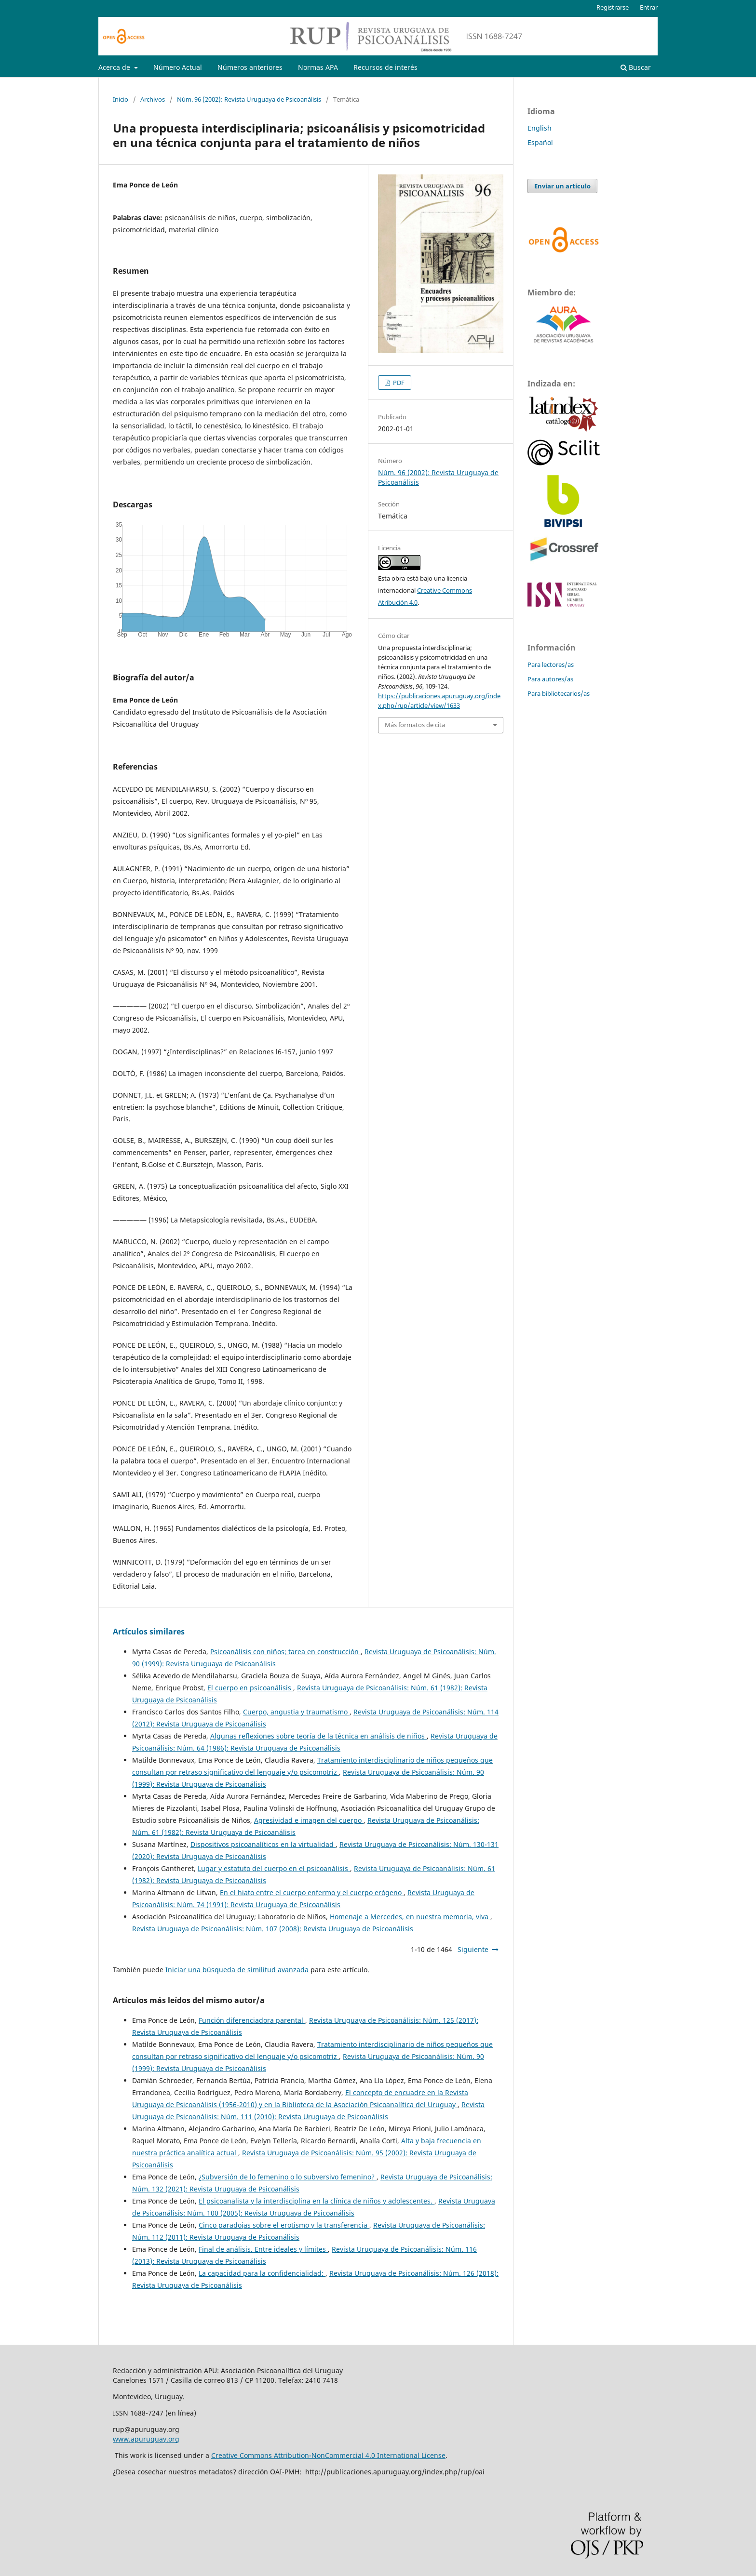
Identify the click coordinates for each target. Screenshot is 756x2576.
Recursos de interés (385, 67)
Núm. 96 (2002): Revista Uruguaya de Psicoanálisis (249, 99)
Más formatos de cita (415, 724)
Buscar (636, 67)
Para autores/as (550, 679)
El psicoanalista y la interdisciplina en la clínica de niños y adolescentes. (316, 2200)
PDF (398, 382)
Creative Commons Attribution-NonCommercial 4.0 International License (328, 2455)
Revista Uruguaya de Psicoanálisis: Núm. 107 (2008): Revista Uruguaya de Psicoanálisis (272, 1928)
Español (540, 142)
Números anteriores (250, 67)
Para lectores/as (550, 664)
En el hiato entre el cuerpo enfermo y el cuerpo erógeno (312, 1892)
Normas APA (318, 67)
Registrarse (612, 7)
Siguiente (473, 1949)
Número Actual (177, 67)
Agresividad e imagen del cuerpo (309, 1820)
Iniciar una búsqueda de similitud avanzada (237, 1969)
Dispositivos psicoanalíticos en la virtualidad (263, 1844)
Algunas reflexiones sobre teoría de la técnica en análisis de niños (318, 1735)
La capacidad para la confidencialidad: (262, 2273)
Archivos (152, 99)
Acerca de (115, 67)
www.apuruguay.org (146, 2438)
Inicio (120, 99)
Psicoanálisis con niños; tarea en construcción (285, 1651)
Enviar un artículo (562, 186)
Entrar (649, 7)
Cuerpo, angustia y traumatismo (296, 1711)
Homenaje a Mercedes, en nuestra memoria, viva (410, 1916)
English (539, 128)
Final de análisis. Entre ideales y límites (263, 2249)
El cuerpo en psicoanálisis (250, 1687)
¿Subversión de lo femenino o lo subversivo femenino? (288, 2176)
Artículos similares (149, 1631)
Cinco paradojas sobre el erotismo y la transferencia (284, 2225)
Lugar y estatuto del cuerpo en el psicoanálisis (274, 1868)
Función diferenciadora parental (252, 2020)
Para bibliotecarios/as (558, 693)
